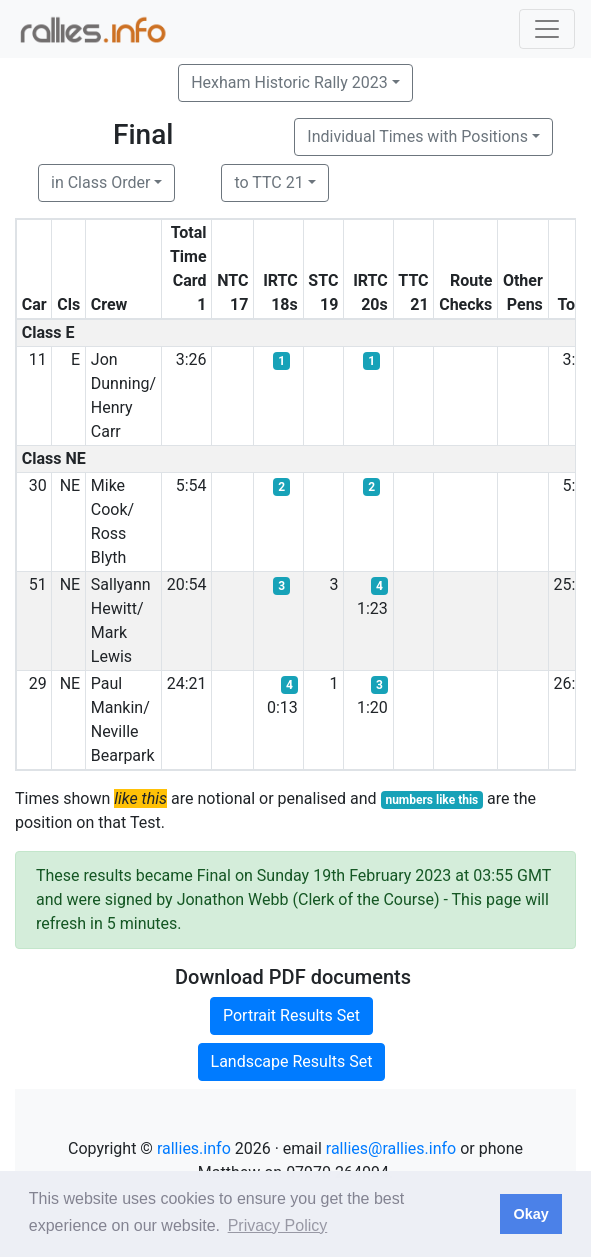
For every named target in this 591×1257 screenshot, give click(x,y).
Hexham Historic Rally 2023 (289, 82)
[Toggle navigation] (547, 29)
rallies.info (194, 1148)
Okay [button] (530, 1214)
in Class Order (100, 182)
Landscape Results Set (292, 1061)
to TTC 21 (268, 182)
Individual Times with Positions (417, 136)
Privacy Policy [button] (278, 1225)
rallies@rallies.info (391, 1148)
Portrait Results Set (291, 1015)
